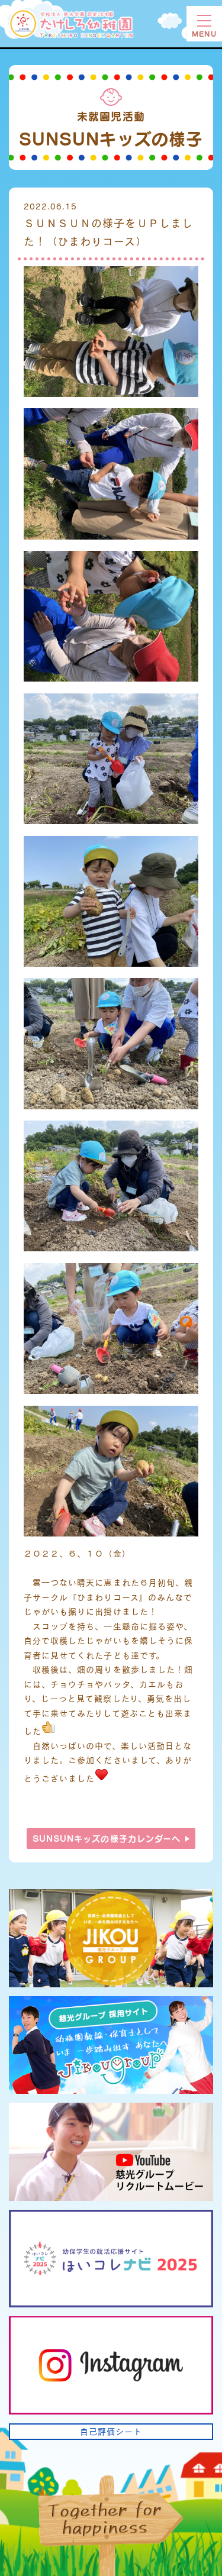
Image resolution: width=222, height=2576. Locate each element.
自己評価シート (111, 2431)
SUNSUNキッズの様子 (107, 1838)
